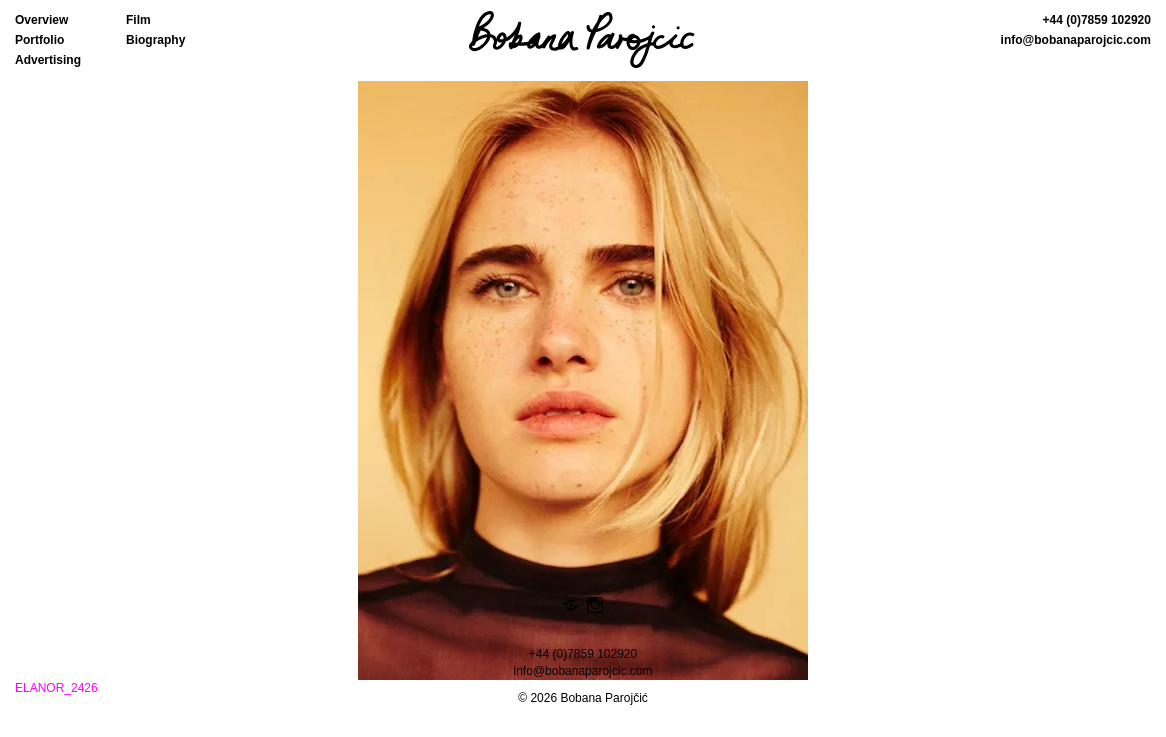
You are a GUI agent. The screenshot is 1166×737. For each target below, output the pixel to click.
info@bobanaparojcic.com (1076, 40)
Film (138, 20)
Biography (155, 40)
